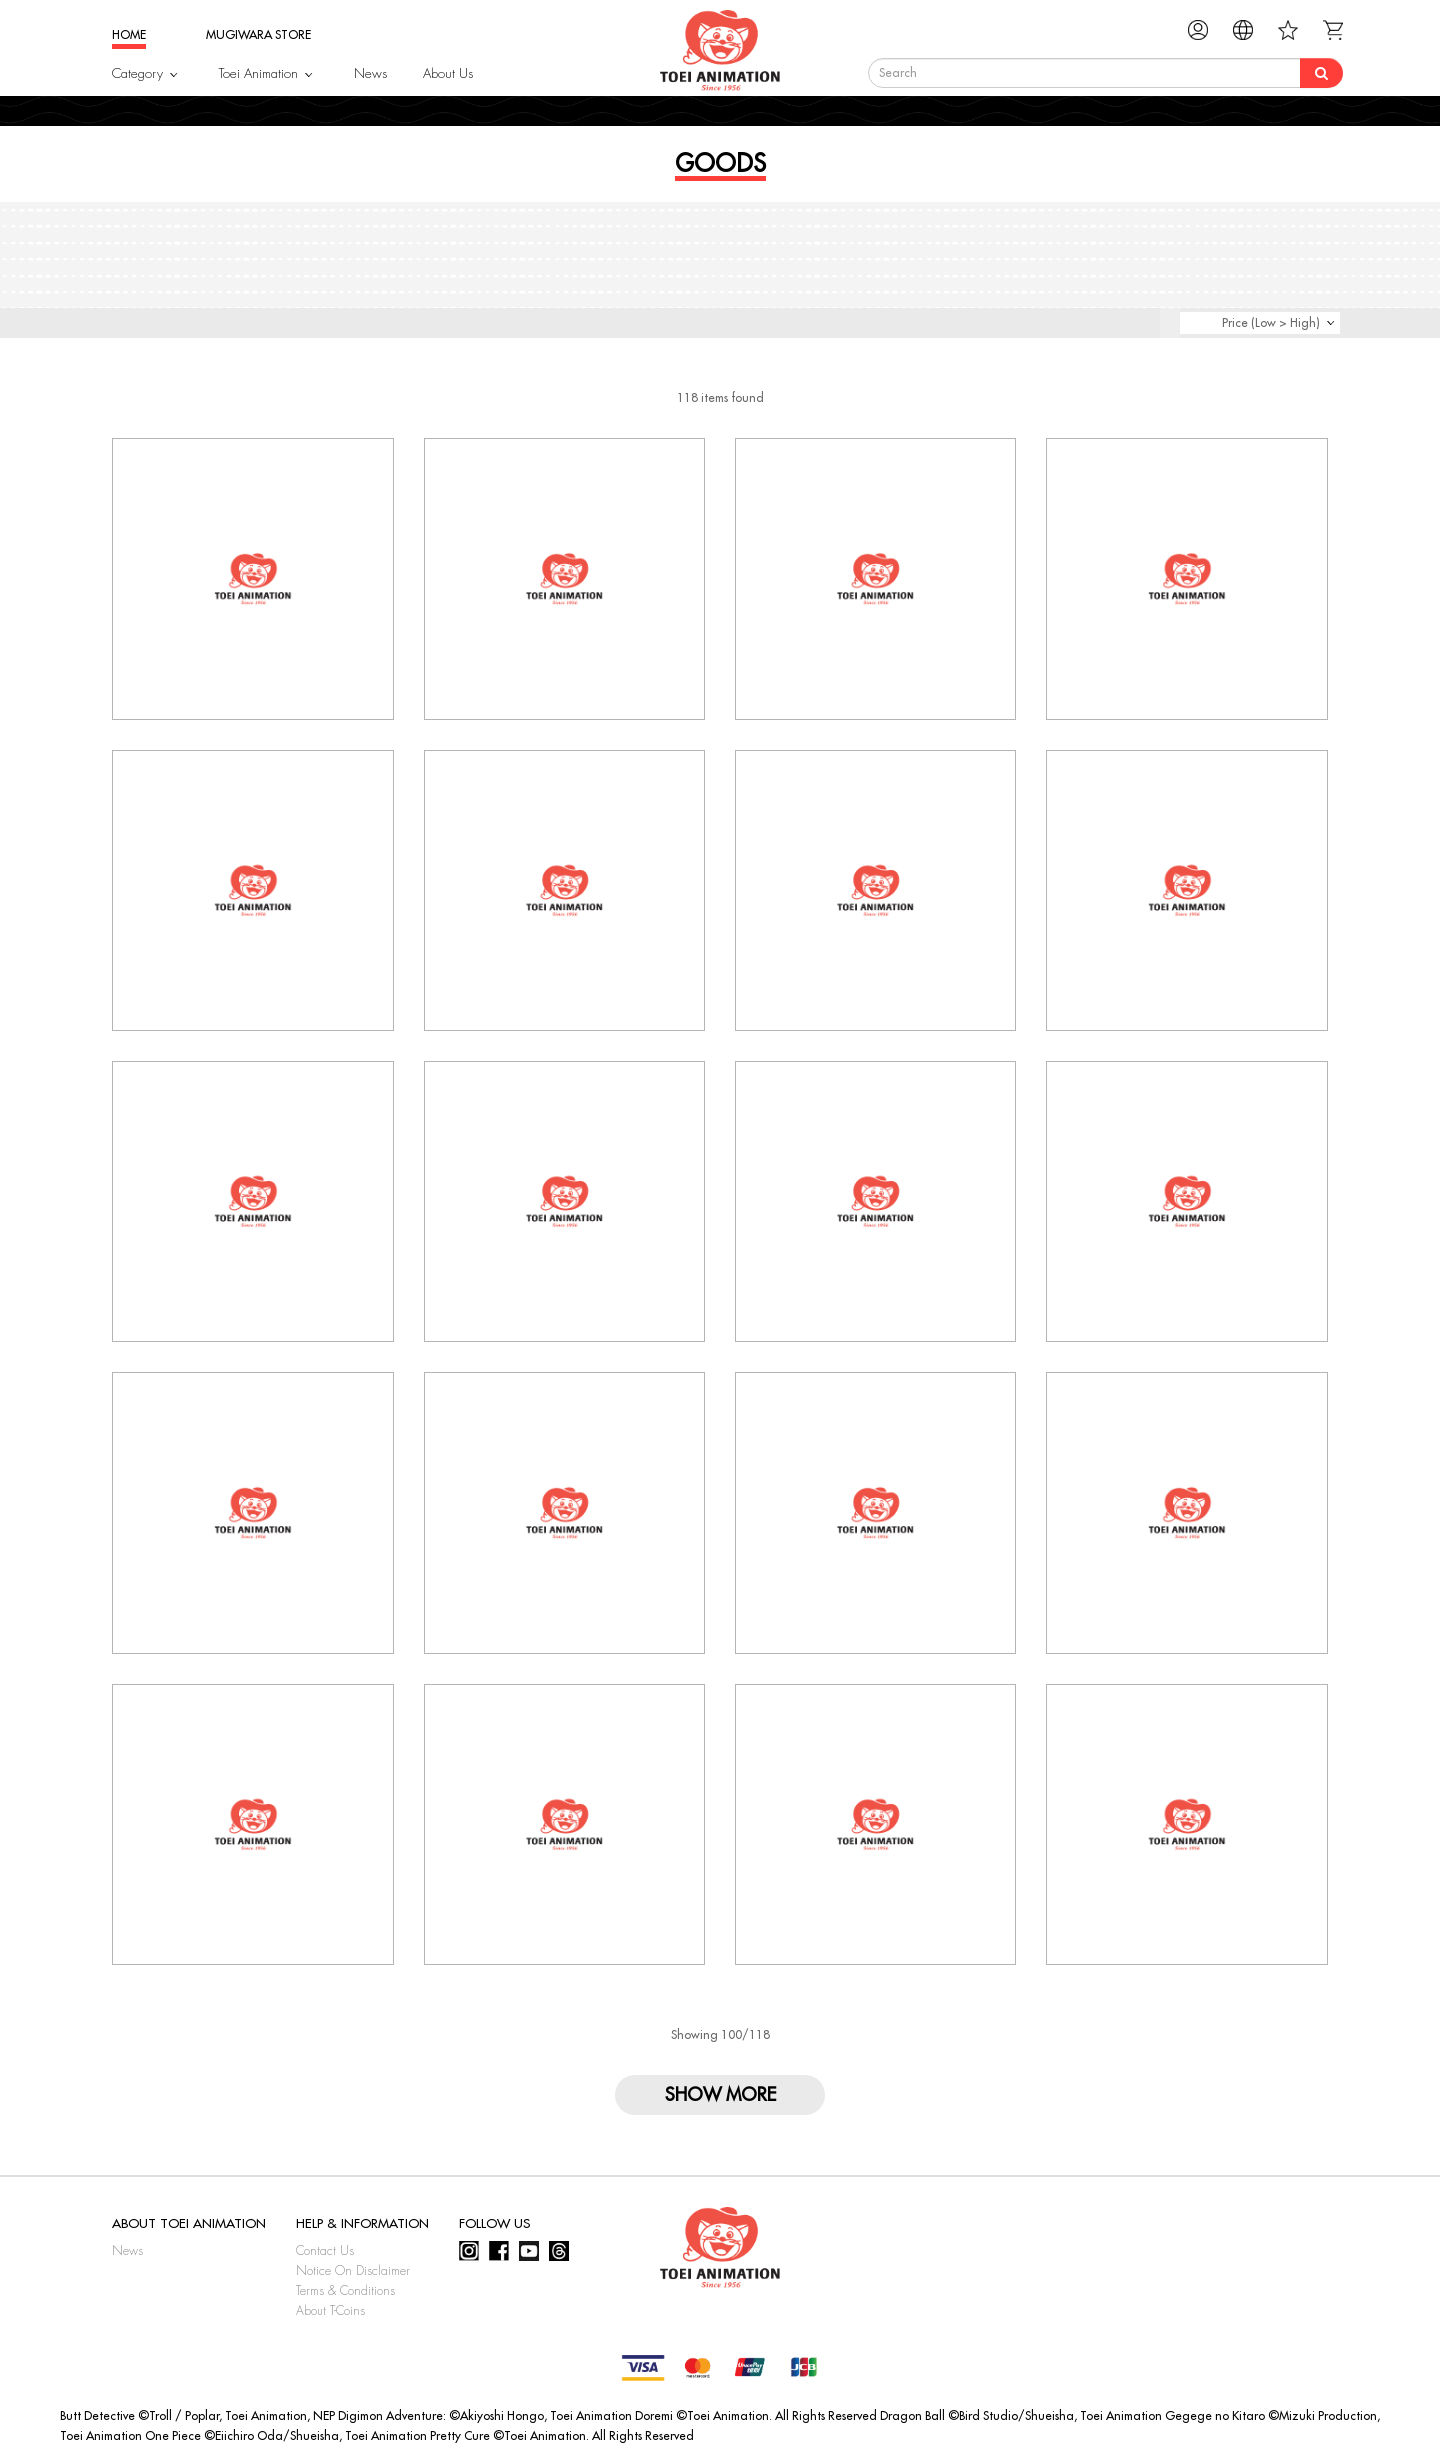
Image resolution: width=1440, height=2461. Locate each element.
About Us (448, 73)
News (370, 73)
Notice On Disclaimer (353, 2271)
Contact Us (325, 2251)
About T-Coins (330, 2311)
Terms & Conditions (345, 2291)
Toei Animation (258, 73)
